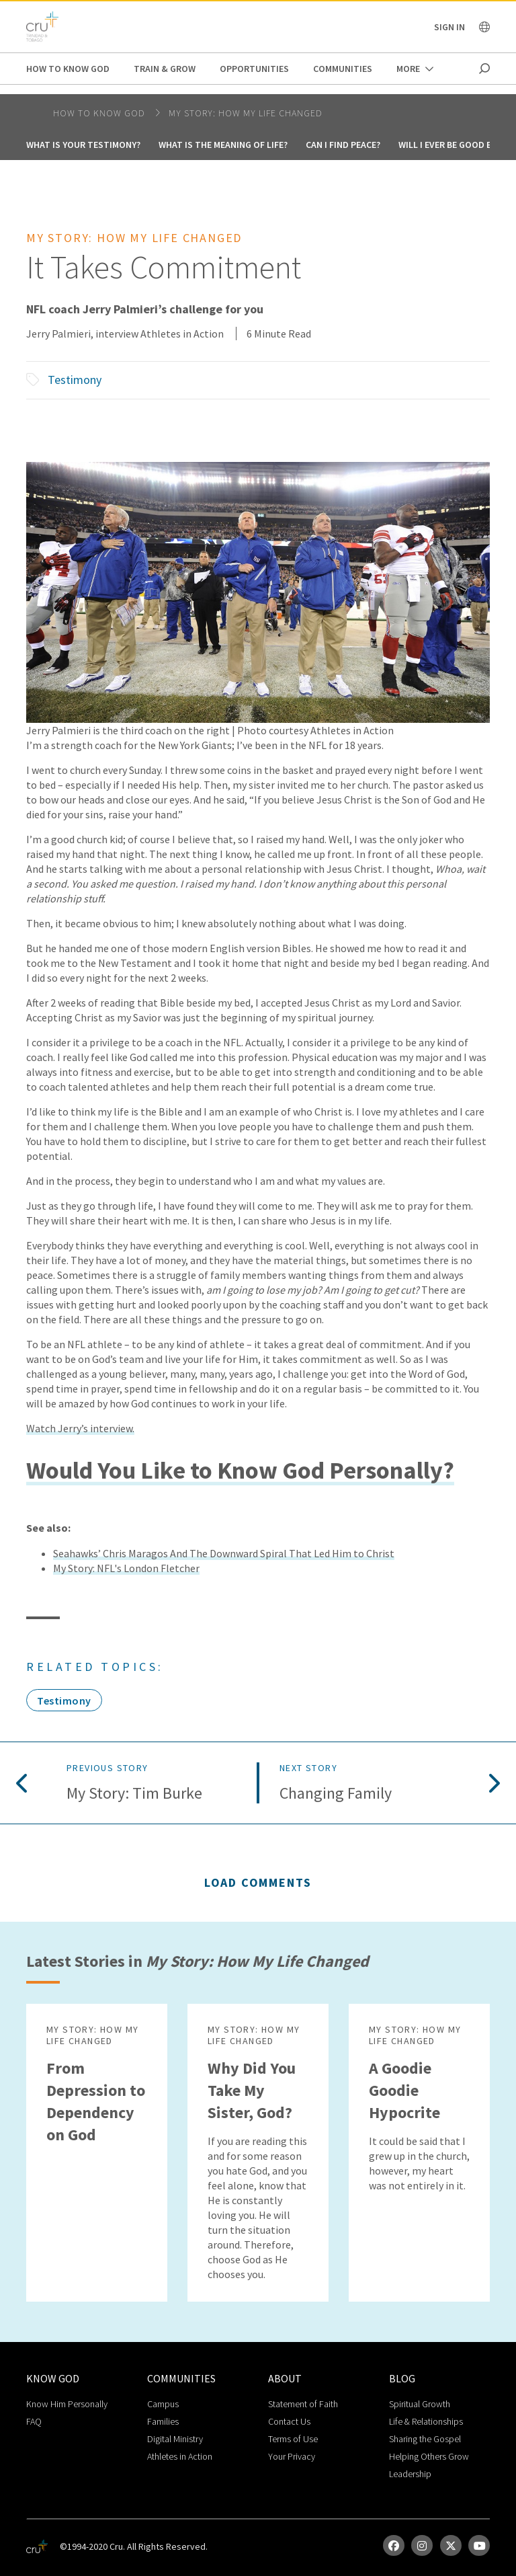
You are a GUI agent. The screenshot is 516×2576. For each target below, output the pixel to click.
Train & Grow (165, 69)
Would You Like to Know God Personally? (240, 1470)
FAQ (34, 2421)
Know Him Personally (67, 2404)
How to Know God (68, 69)
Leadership (410, 2474)
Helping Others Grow (429, 2456)
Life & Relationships (426, 2421)
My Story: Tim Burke (134, 1793)
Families (163, 2421)
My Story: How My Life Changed (245, 113)
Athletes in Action (179, 2456)
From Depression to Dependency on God (95, 2101)
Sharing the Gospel (425, 2439)
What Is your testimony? (83, 145)
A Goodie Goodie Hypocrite (404, 2090)
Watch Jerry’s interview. (80, 1428)
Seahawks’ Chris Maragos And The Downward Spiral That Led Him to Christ (223, 1553)
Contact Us (289, 2421)
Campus (163, 2404)
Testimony (74, 379)
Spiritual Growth (419, 2404)
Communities (342, 69)
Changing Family (336, 1793)
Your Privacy (291, 2456)
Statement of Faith (303, 2404)
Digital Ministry (175, 2439)
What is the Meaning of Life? (223, 145)
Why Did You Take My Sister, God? (252, 2090)
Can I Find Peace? (343, 145)
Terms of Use (293, 2439)
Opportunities (254, 69)
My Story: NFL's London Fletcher (126, 1568)
